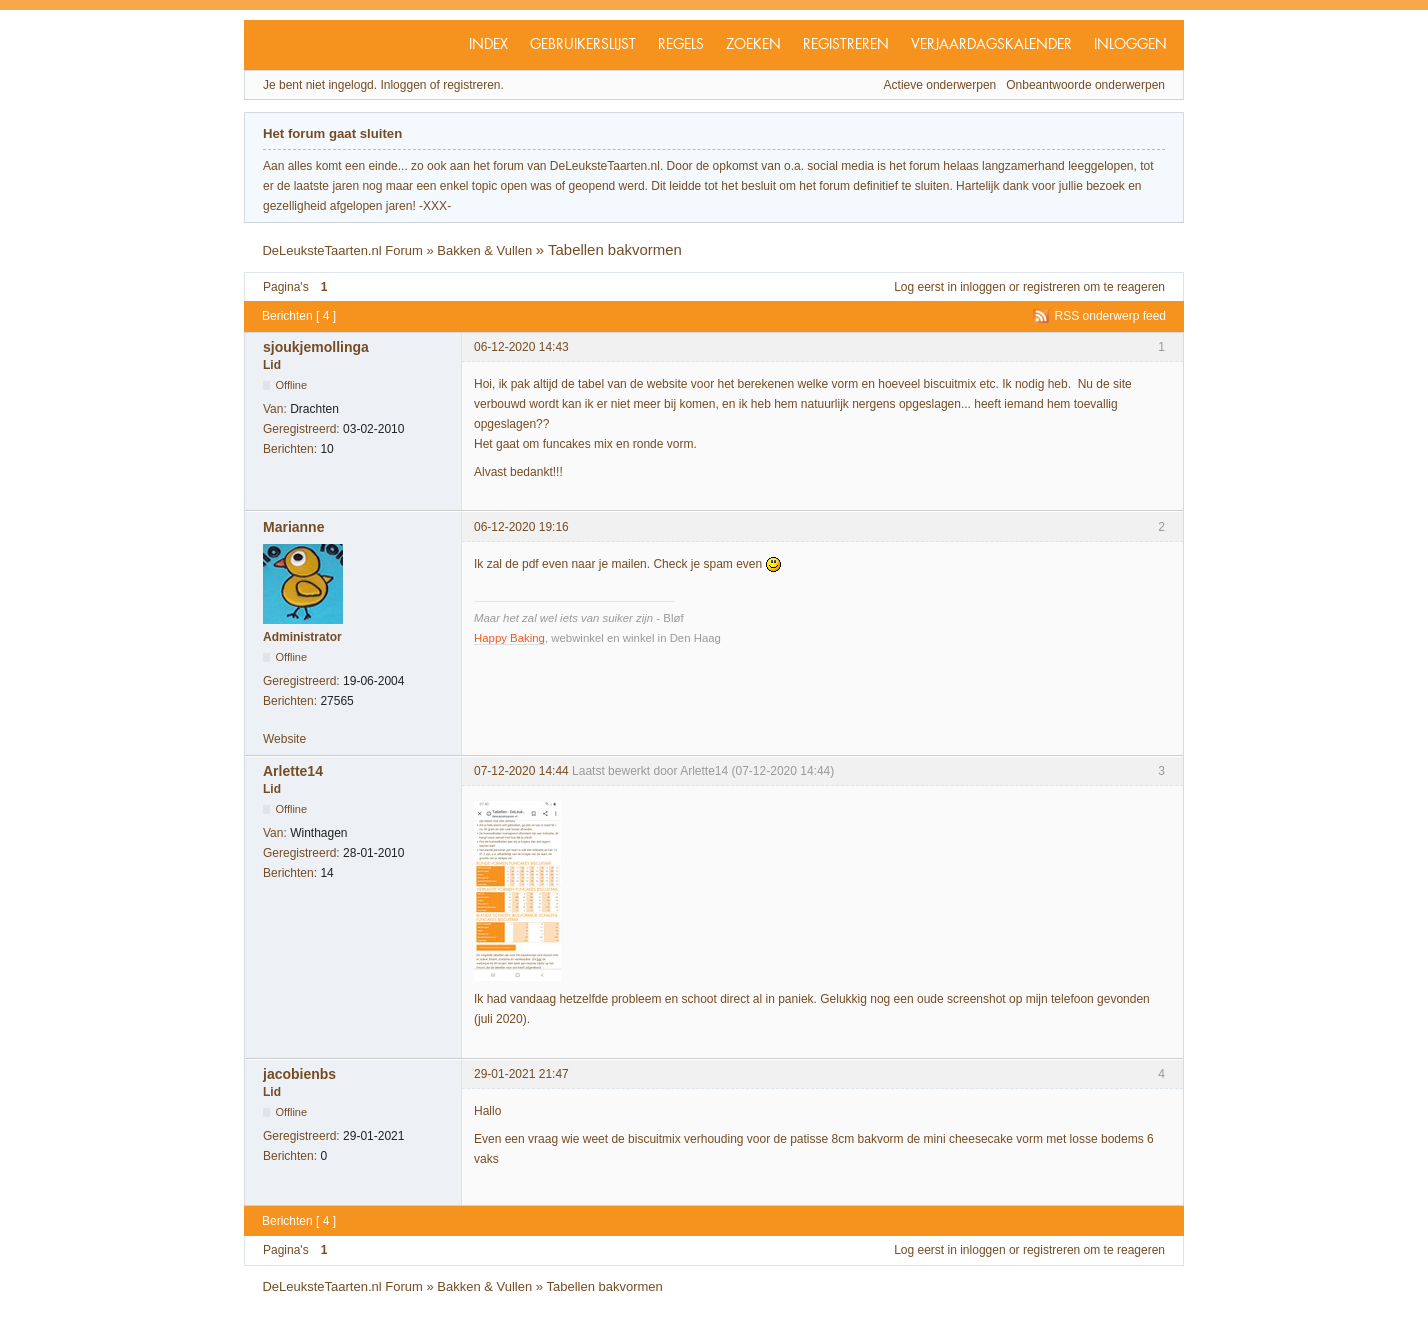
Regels (681, 45)
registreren (1051, 287)
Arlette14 (293, 771)
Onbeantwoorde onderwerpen (1085, 85)
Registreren (846, 45)
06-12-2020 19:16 (521, 527)
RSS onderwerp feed (1110, 316)
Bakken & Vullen (484, 250)
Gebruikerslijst (583, 45)
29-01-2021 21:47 (521, 1074)
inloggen (982, 287)
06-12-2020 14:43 (521, 347)
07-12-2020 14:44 (521, 771)
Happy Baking (509, 638)
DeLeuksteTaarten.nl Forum (342, 250)
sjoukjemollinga (316, 347)
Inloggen (1130, 45)
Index (488, 45)
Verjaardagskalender (991, 45)
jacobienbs (299, 1074)
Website (284, 739)
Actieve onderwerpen (940, 85)
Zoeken (753, 45)
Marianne (293, 527)
